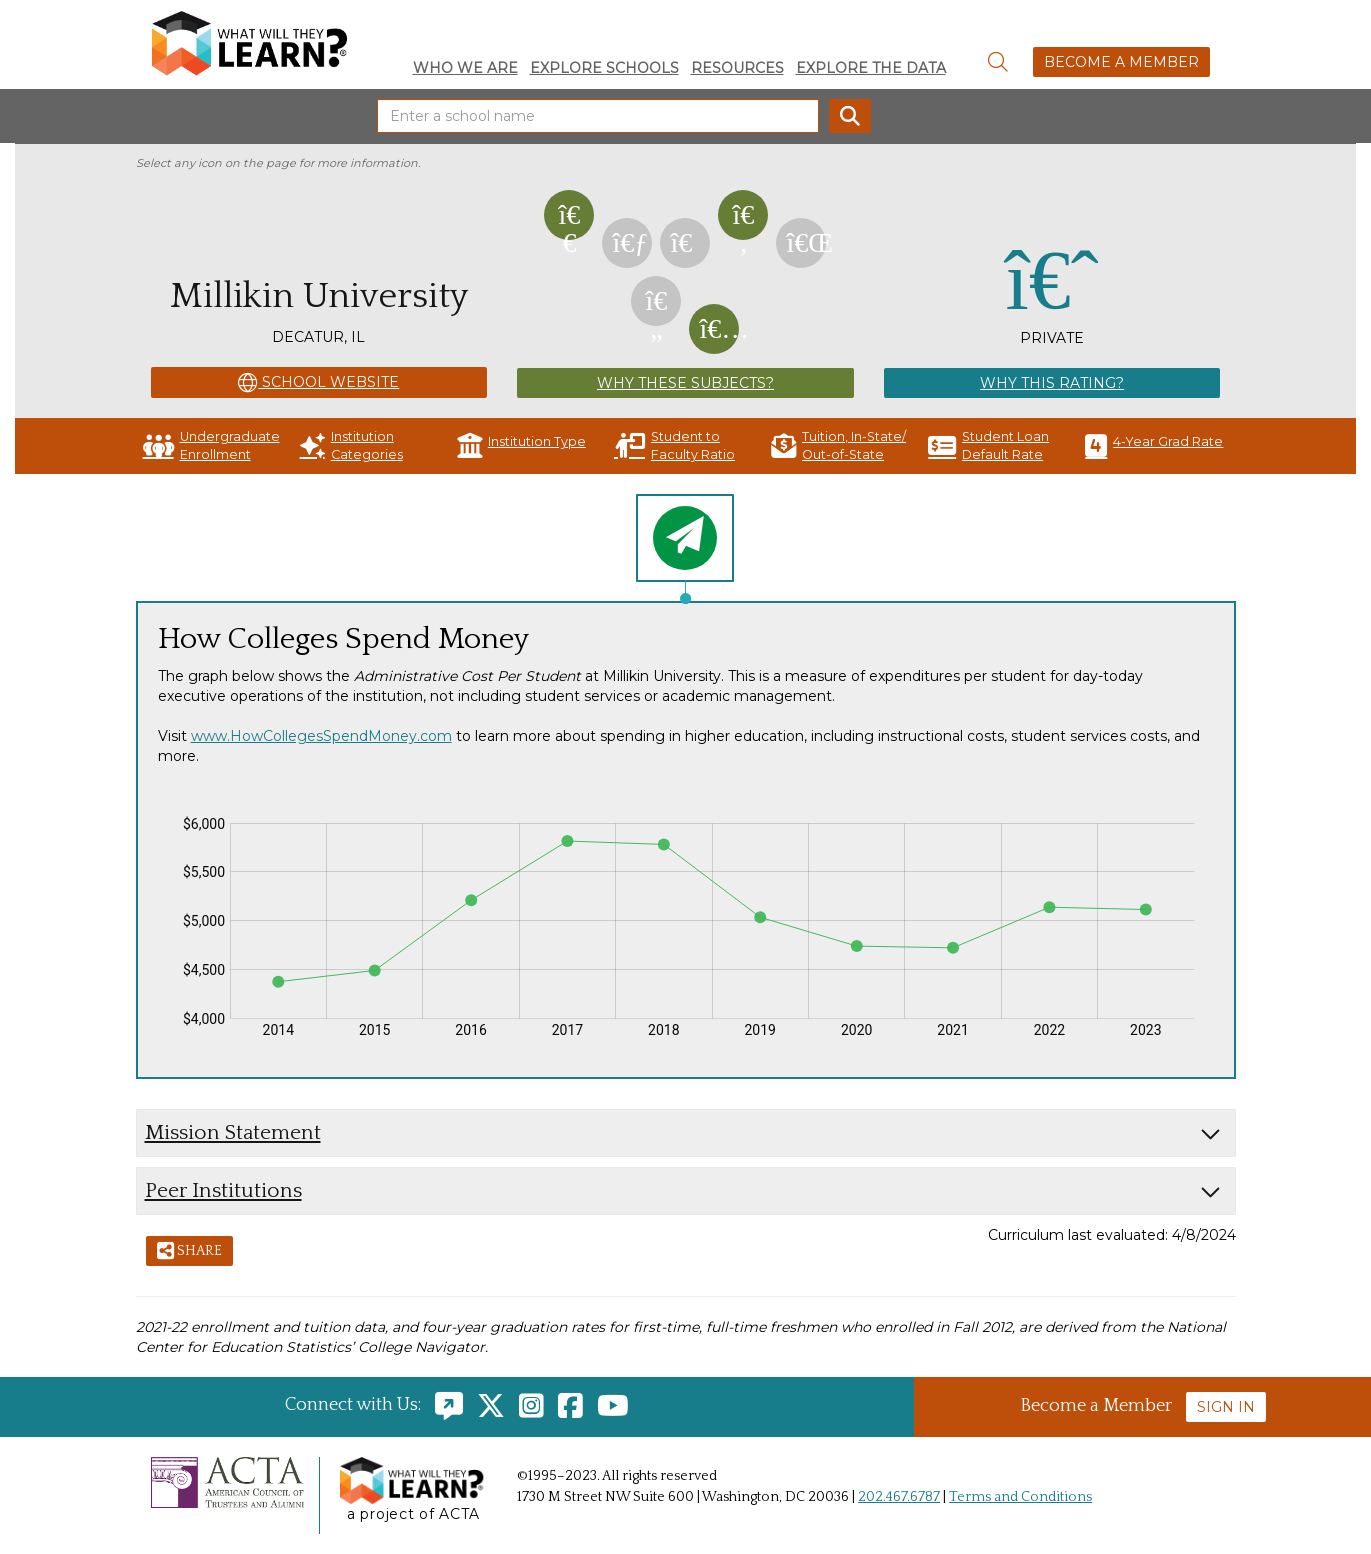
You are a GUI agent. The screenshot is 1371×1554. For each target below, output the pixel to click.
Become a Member (1121, 62)
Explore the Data (871, 68)
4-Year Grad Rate (1154, 445)
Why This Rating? (1052, 383)
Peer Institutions (223, 1190)
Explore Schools (604, 68)
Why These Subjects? (685, 383)
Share (189, 1252)
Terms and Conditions (1020, 1497)
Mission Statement (233, 1132)
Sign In (1226, 1407)
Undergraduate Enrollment (211, 445)
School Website (318, 383)
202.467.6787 (899, 1497)
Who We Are (465, 68)
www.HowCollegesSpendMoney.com (321, 736)
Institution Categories (351, 445)
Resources (737, 68)
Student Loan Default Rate (988, 445)
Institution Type (521, 445)
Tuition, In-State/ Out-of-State (838, 445)
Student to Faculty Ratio (674, 445)
